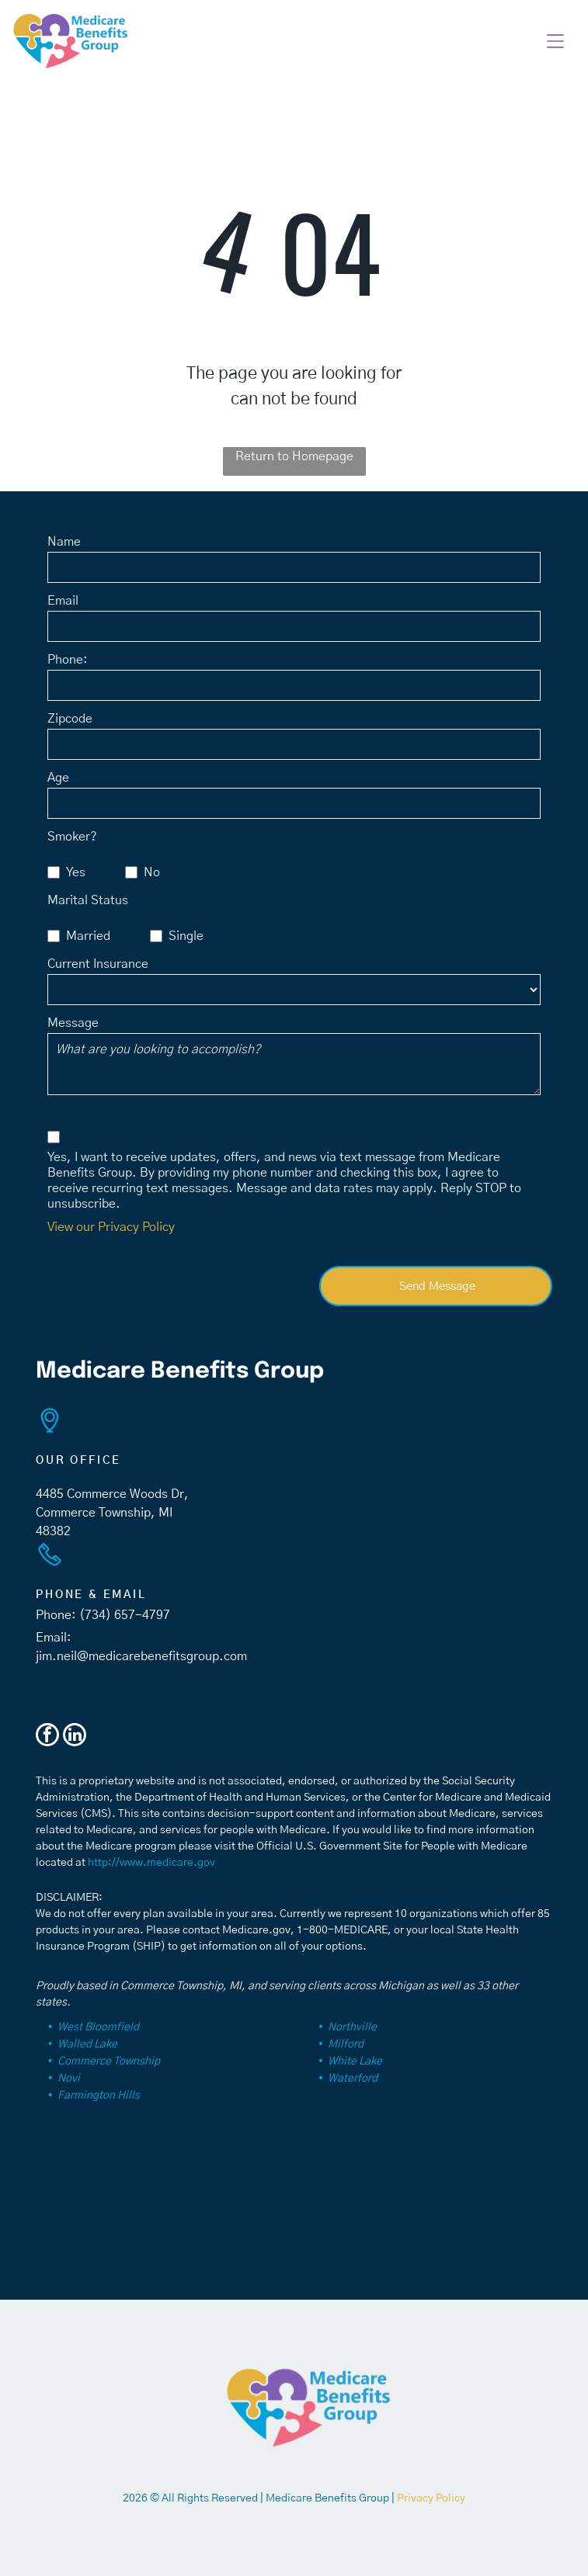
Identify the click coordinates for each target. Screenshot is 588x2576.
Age (58, 777)
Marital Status (87, 900)
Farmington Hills (98, 2095)
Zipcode (69, 718)
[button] (555, 41)
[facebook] (47, 1736)
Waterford (353, 2078)
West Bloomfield (98, 2027)
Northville (352, 2027)
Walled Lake (87, 2044)
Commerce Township (108, 2061)
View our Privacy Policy (111, 1227)
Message (73, 1023)
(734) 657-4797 (124, 1615)
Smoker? (72, 836)
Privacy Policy (431, 2498)
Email (62, 601)
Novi (68, 2078)
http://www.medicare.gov (151, 1862)
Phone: (67, 660)
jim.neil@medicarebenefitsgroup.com (141, 1656)
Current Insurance (97, 964)
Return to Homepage (294, 456)
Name (64, 542)
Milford (346, 2044)
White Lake (355, 2061)
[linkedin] (74, 1736)
